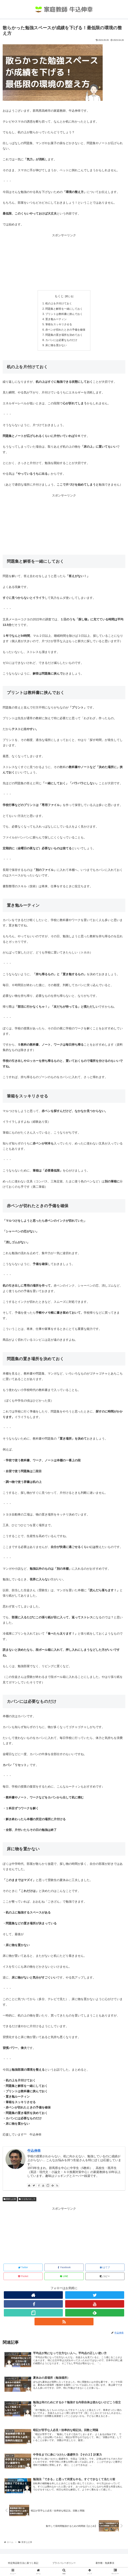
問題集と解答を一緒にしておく (64, 309)
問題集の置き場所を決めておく (64, 336)
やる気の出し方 (27, 2201)
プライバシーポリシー (64, 2565)
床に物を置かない (56, 346)
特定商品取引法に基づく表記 (23, 2565)
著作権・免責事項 (105, 2565)
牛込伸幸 (34, 2152)
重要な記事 (10, 2201)
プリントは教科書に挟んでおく (64, 314)
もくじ (59, 296)
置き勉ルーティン (56, 319)
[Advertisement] (64, 261)
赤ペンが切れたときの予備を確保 (65, 330)
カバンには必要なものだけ (61, 341)
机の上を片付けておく (58, 303)
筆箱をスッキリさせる (58, 325)
